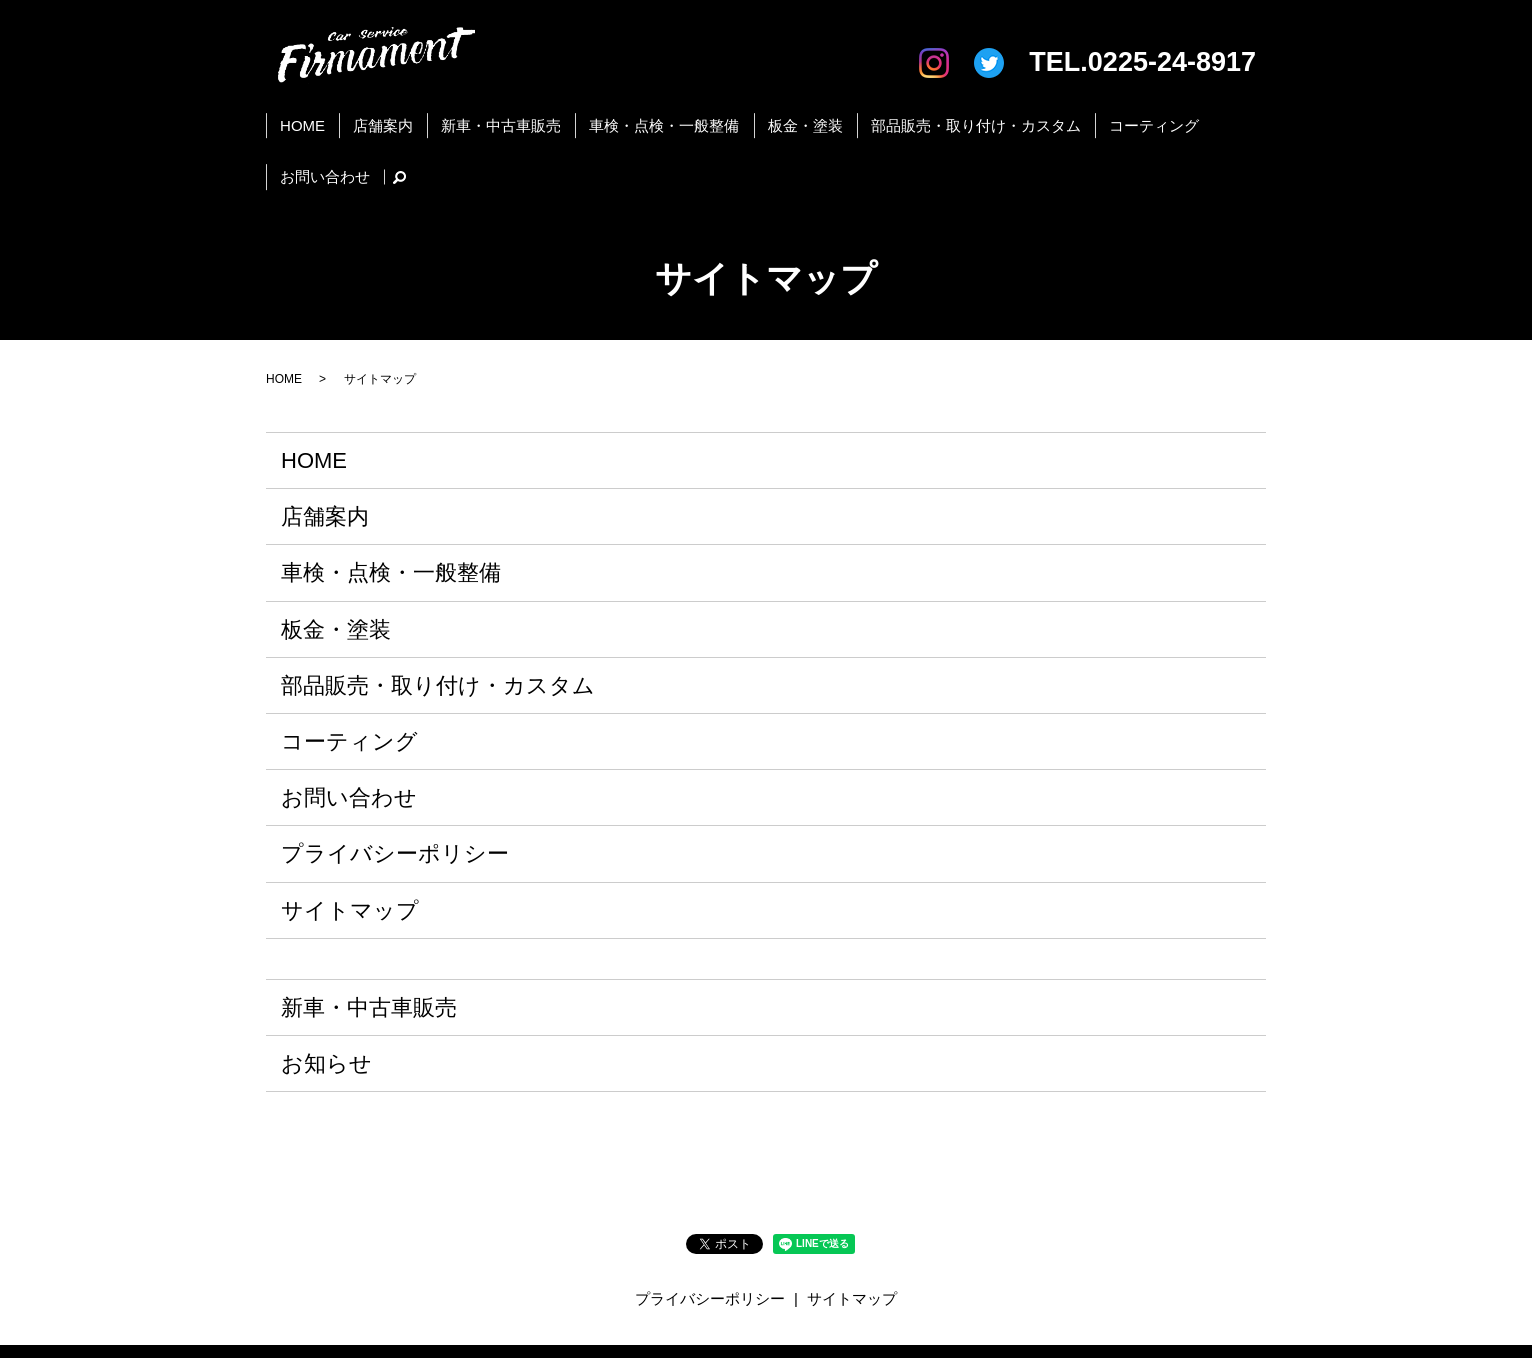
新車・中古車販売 (476, 115)
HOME (306, 115)
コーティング (1070, 115)
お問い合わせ (1173, 115)
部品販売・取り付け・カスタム (906, 115)
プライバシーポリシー (395, 782)
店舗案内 (372, 115)
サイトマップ (350, 838)
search (1240, 116)
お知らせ (326, 992)
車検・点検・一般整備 (624, 115)
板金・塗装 (750, 115)
